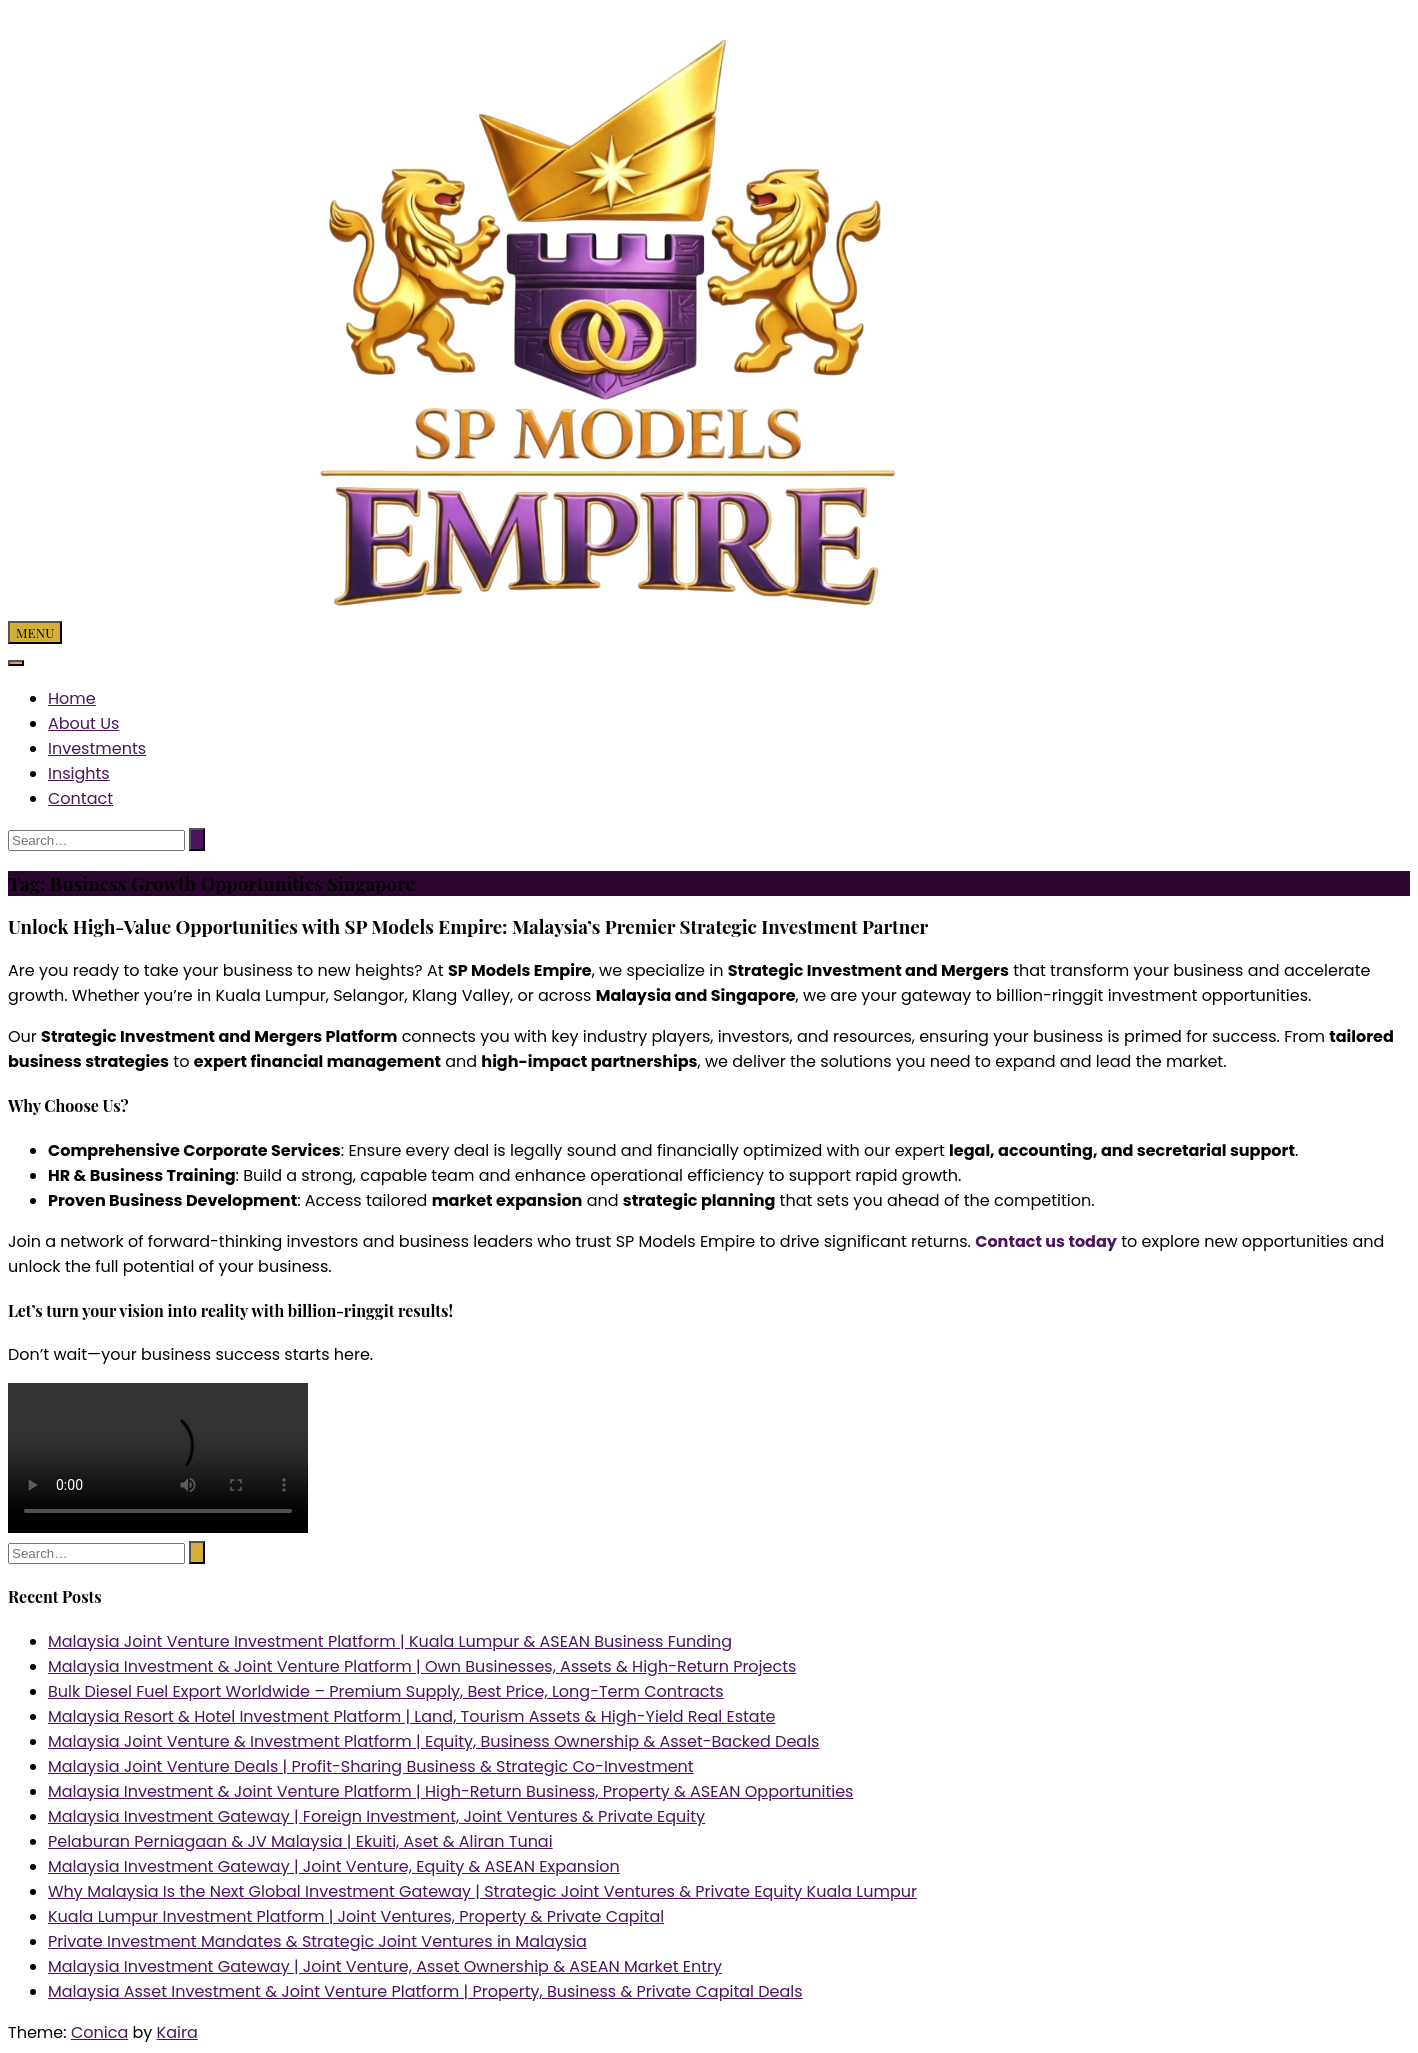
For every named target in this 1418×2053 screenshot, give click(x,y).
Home (72, 698)
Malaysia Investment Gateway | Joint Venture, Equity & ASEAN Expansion (334, 1866)
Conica (99, 2032)
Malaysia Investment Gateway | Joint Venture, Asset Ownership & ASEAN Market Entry (385, 1966)
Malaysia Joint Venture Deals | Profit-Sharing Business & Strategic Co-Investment (371, 1766)
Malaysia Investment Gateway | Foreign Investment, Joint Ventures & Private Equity (376, 1816)
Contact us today (1046, 1241)
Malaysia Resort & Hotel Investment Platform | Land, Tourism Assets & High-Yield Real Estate (411, 1716)
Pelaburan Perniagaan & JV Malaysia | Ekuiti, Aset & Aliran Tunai (300, 1841)
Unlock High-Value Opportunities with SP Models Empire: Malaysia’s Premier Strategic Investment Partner (468, 926)
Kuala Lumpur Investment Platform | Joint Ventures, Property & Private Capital (356, 1916)
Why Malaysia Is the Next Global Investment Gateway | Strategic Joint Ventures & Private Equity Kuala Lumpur (482, 1891)
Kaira (177, 2032)
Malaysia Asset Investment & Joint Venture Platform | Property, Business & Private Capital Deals (425, 1991)
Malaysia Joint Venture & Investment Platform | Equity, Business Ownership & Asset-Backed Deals (433, 1741)
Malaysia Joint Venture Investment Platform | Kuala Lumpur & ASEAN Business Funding (390, 1641)
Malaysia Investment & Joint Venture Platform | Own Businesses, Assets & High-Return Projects (422, 1666)
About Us (83, 723)
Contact (80, 798)
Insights (79, 773)
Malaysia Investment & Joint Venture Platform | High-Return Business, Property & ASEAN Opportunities (450, 1791)
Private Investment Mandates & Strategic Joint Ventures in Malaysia (317, 1941)
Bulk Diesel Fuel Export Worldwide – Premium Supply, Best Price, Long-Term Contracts (386, 1691)
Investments (97, 748)
